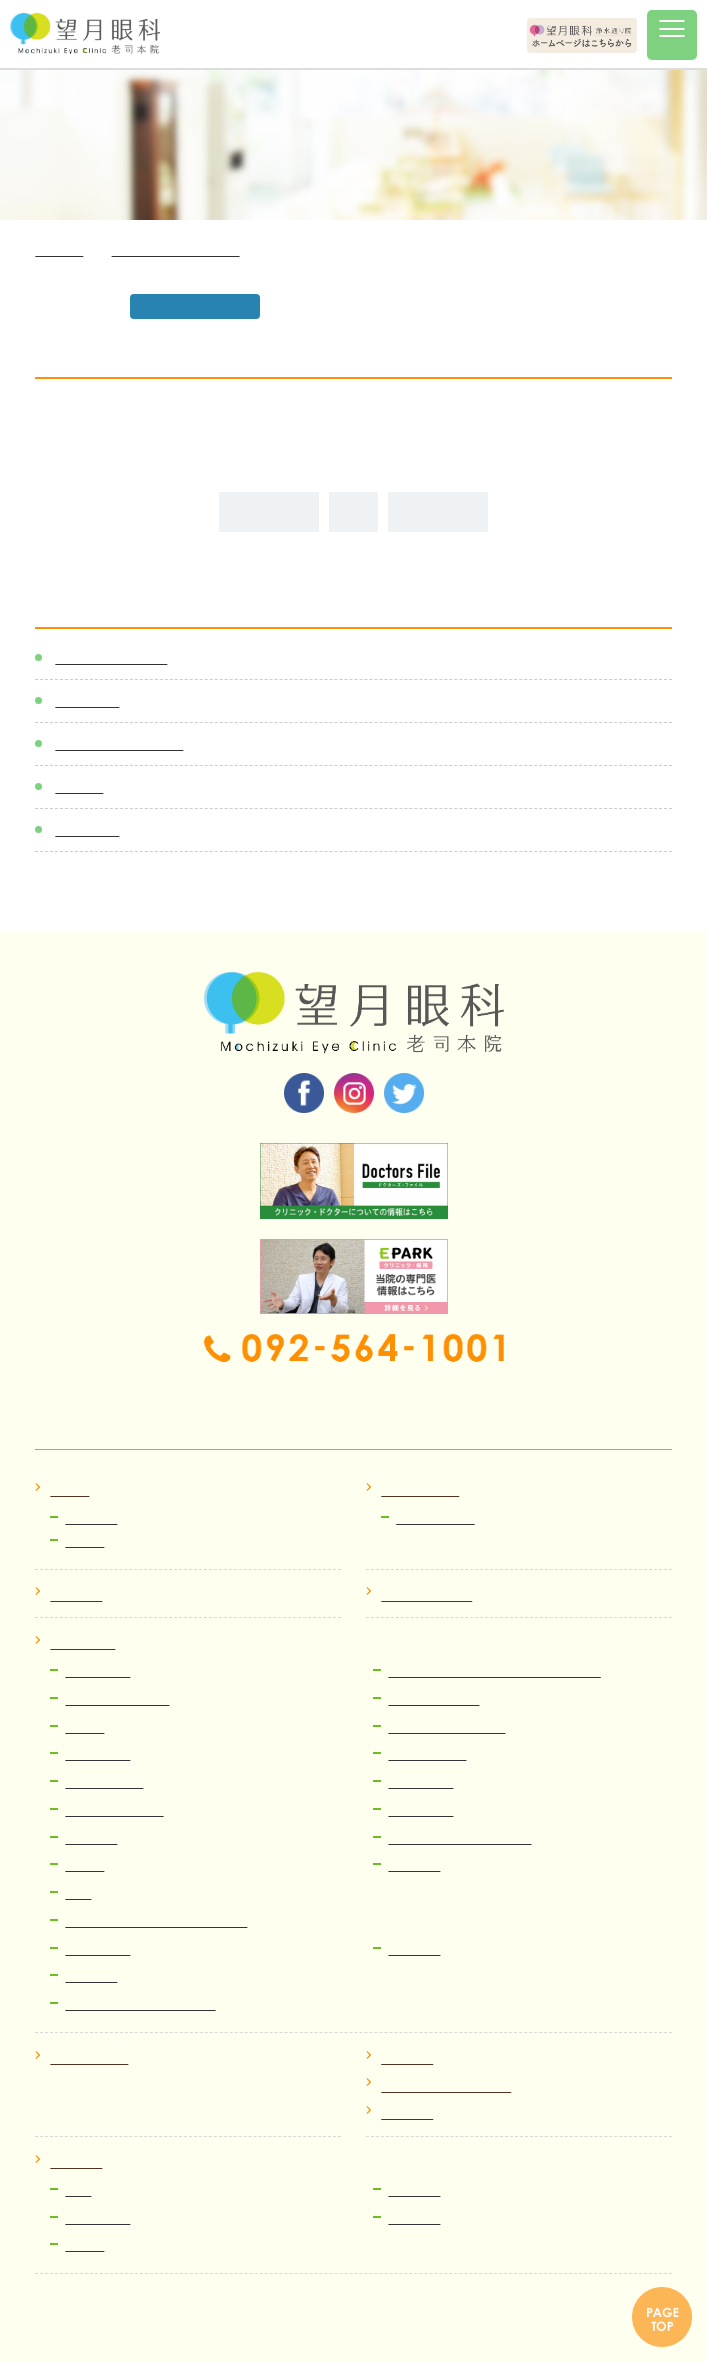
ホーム (69, 1490)
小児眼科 (414, 1865)
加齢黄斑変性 (104, 1782)
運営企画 (414, 2218)
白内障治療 (97, 1671)
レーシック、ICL (114, 1810)
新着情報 (87, 700)
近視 (78, 1893)
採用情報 (76, 2162)
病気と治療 (82, 1643)
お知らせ (91, 1518)
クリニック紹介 (426, 1595)
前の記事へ (269, 511)
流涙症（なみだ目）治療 (459, 1838)
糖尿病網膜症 (427, 1754)
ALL (353, 511)
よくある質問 (89, 2058)
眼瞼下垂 (91, 1838)
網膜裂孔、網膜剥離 (446, 1727)
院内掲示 (407, 2113)
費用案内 (91, 1976)
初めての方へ (420, 1490)
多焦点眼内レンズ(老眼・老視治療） (494, 1671)
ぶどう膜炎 (97, 1754)
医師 (78, 2190)
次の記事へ (438, 511)
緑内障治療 (420, 1782)
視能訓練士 (97, 2218)
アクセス (407, 2058)
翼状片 (84, 1865)
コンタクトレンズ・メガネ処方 (156, 1921)
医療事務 (414, 2190)
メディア (87, 829)
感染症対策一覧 (111, 657)
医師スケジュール (119, 743)
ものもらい (97, 1949)
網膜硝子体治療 (433, 1699)
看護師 (84, 2245)
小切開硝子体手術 (117, 1699)
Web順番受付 (435, 1518)
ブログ (79, 786)
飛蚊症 (84, 1727)
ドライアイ (420, 1810)
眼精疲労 (414, 1949)
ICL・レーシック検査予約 (140, 2004)
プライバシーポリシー (446, 2086)
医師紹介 (76, 1595)
